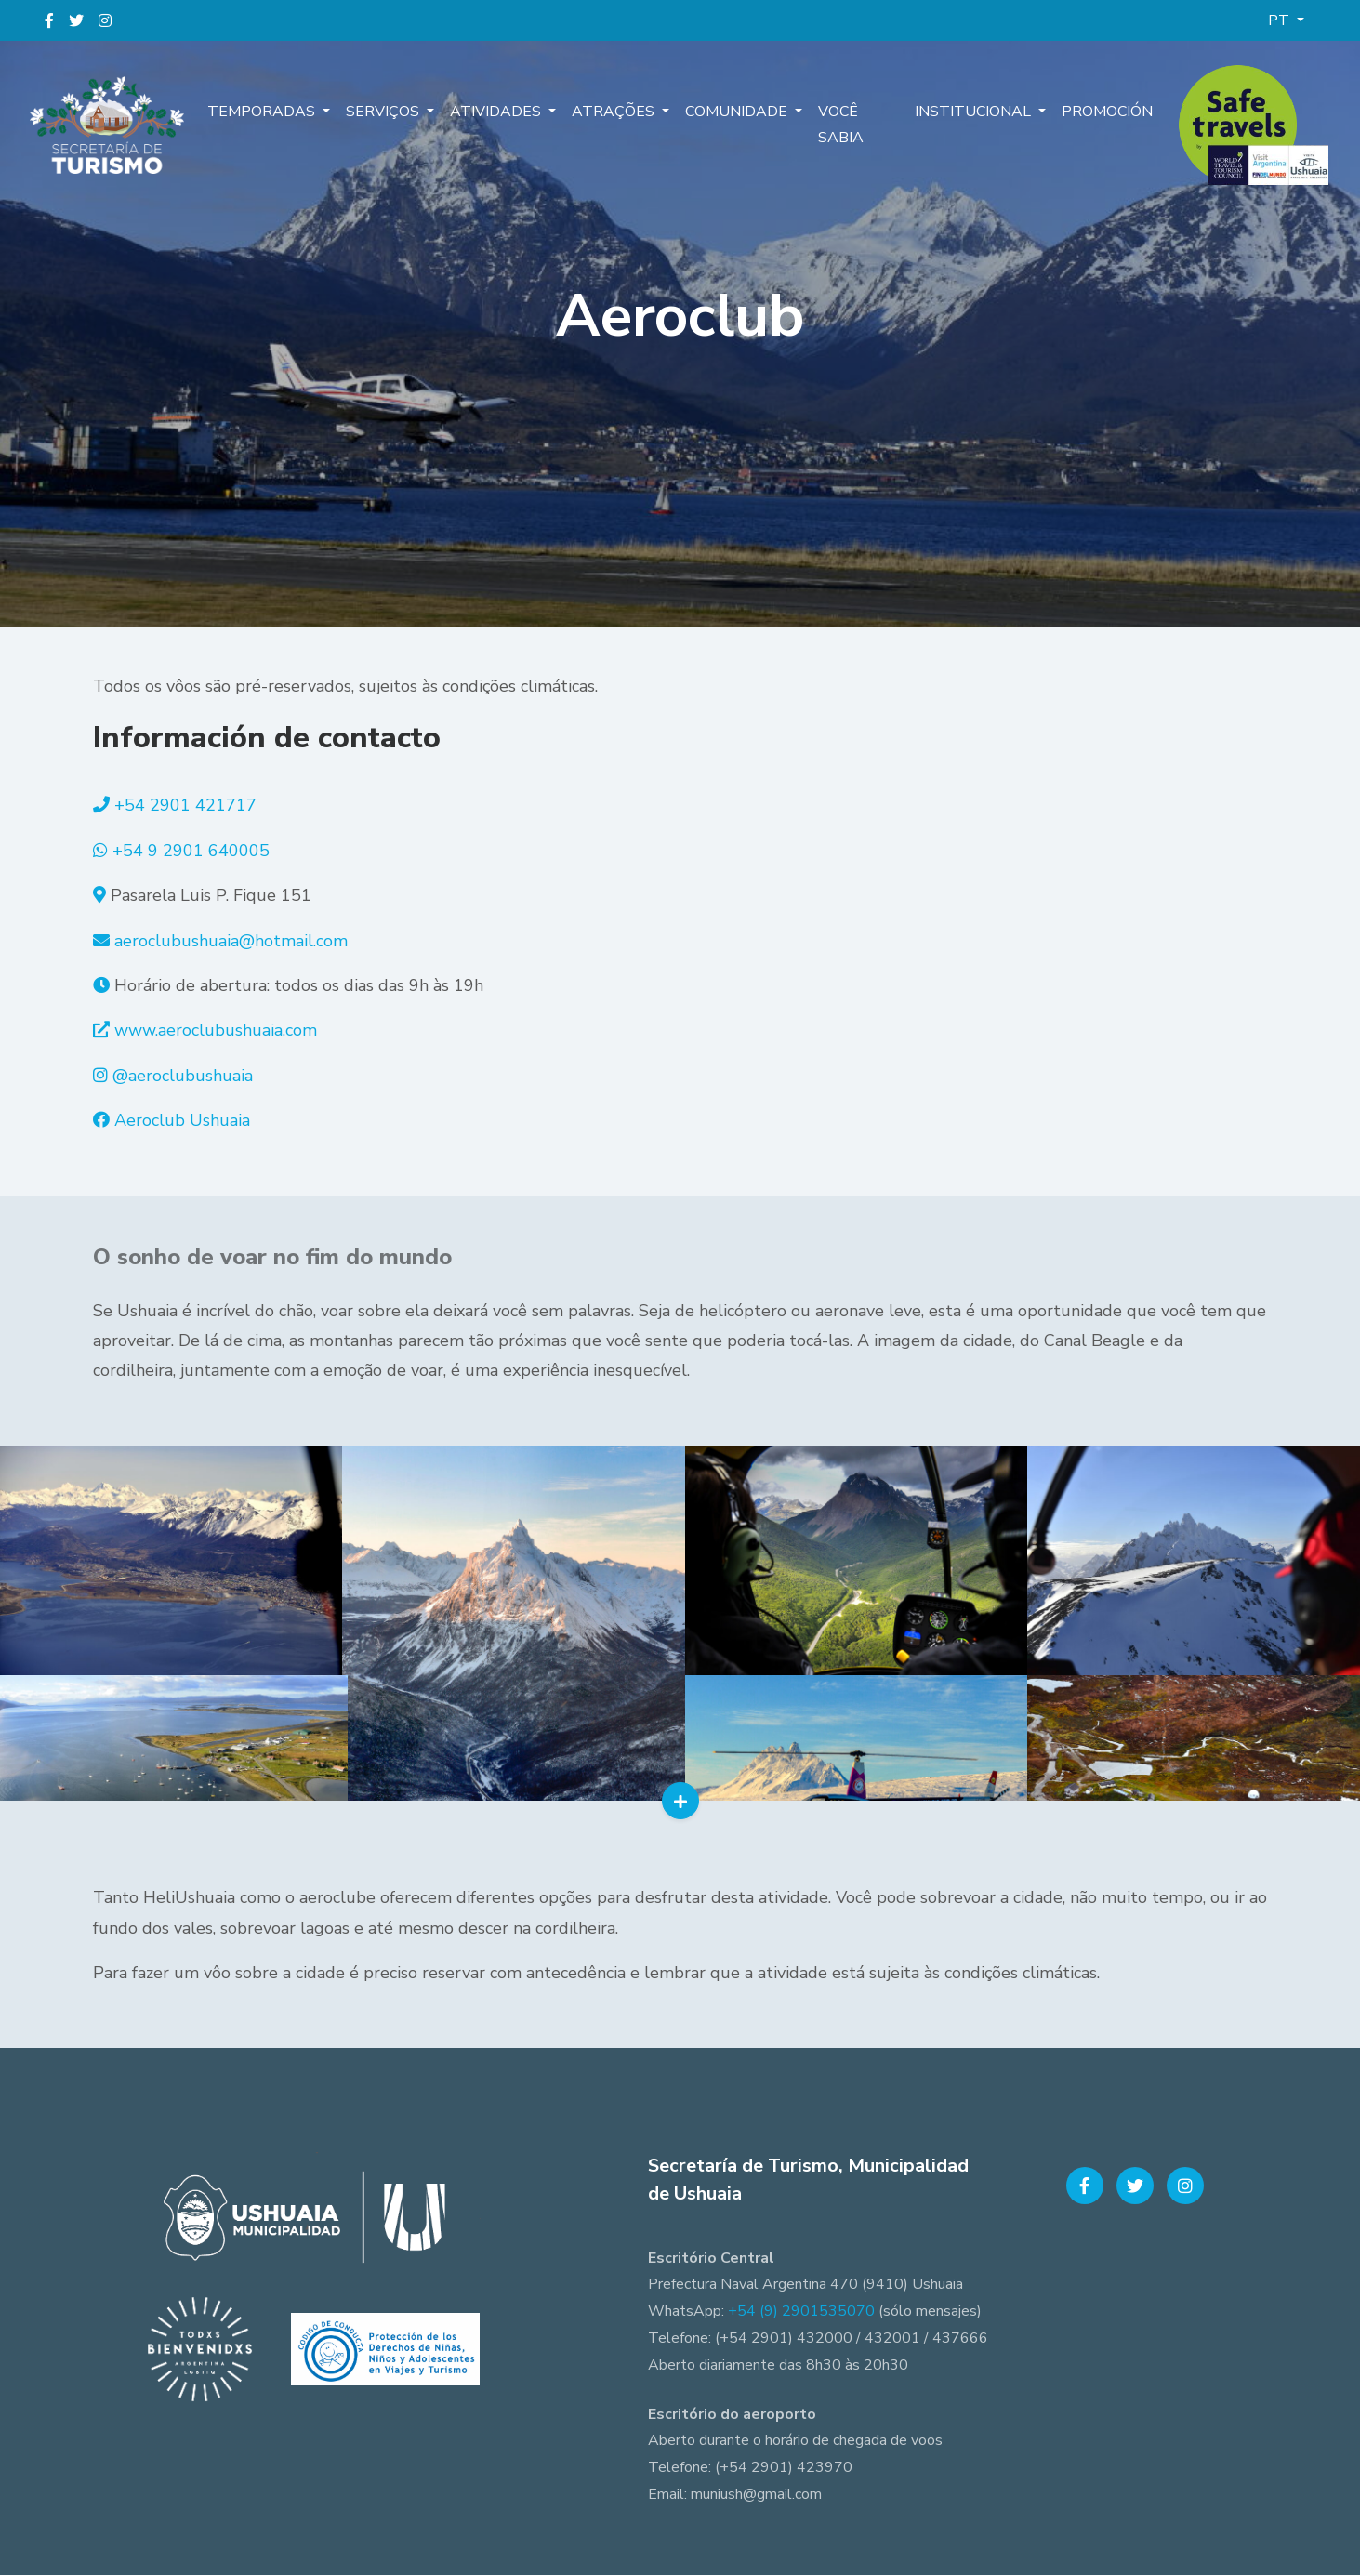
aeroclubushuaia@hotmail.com (231, 941)
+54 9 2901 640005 (191, 850)
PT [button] (1280, 20)
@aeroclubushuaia (182, 1075)
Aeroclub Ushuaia (182, 1120)
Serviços (383, 111)
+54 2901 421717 (185, 805)
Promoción (1107, 111)
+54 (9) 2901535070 (801, 2312)
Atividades (496, 111)
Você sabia (837, 125)
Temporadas (263, 111)
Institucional (976, 111)
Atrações (613, 111)
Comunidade (735, 111)
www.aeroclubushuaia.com (215, 1030)
